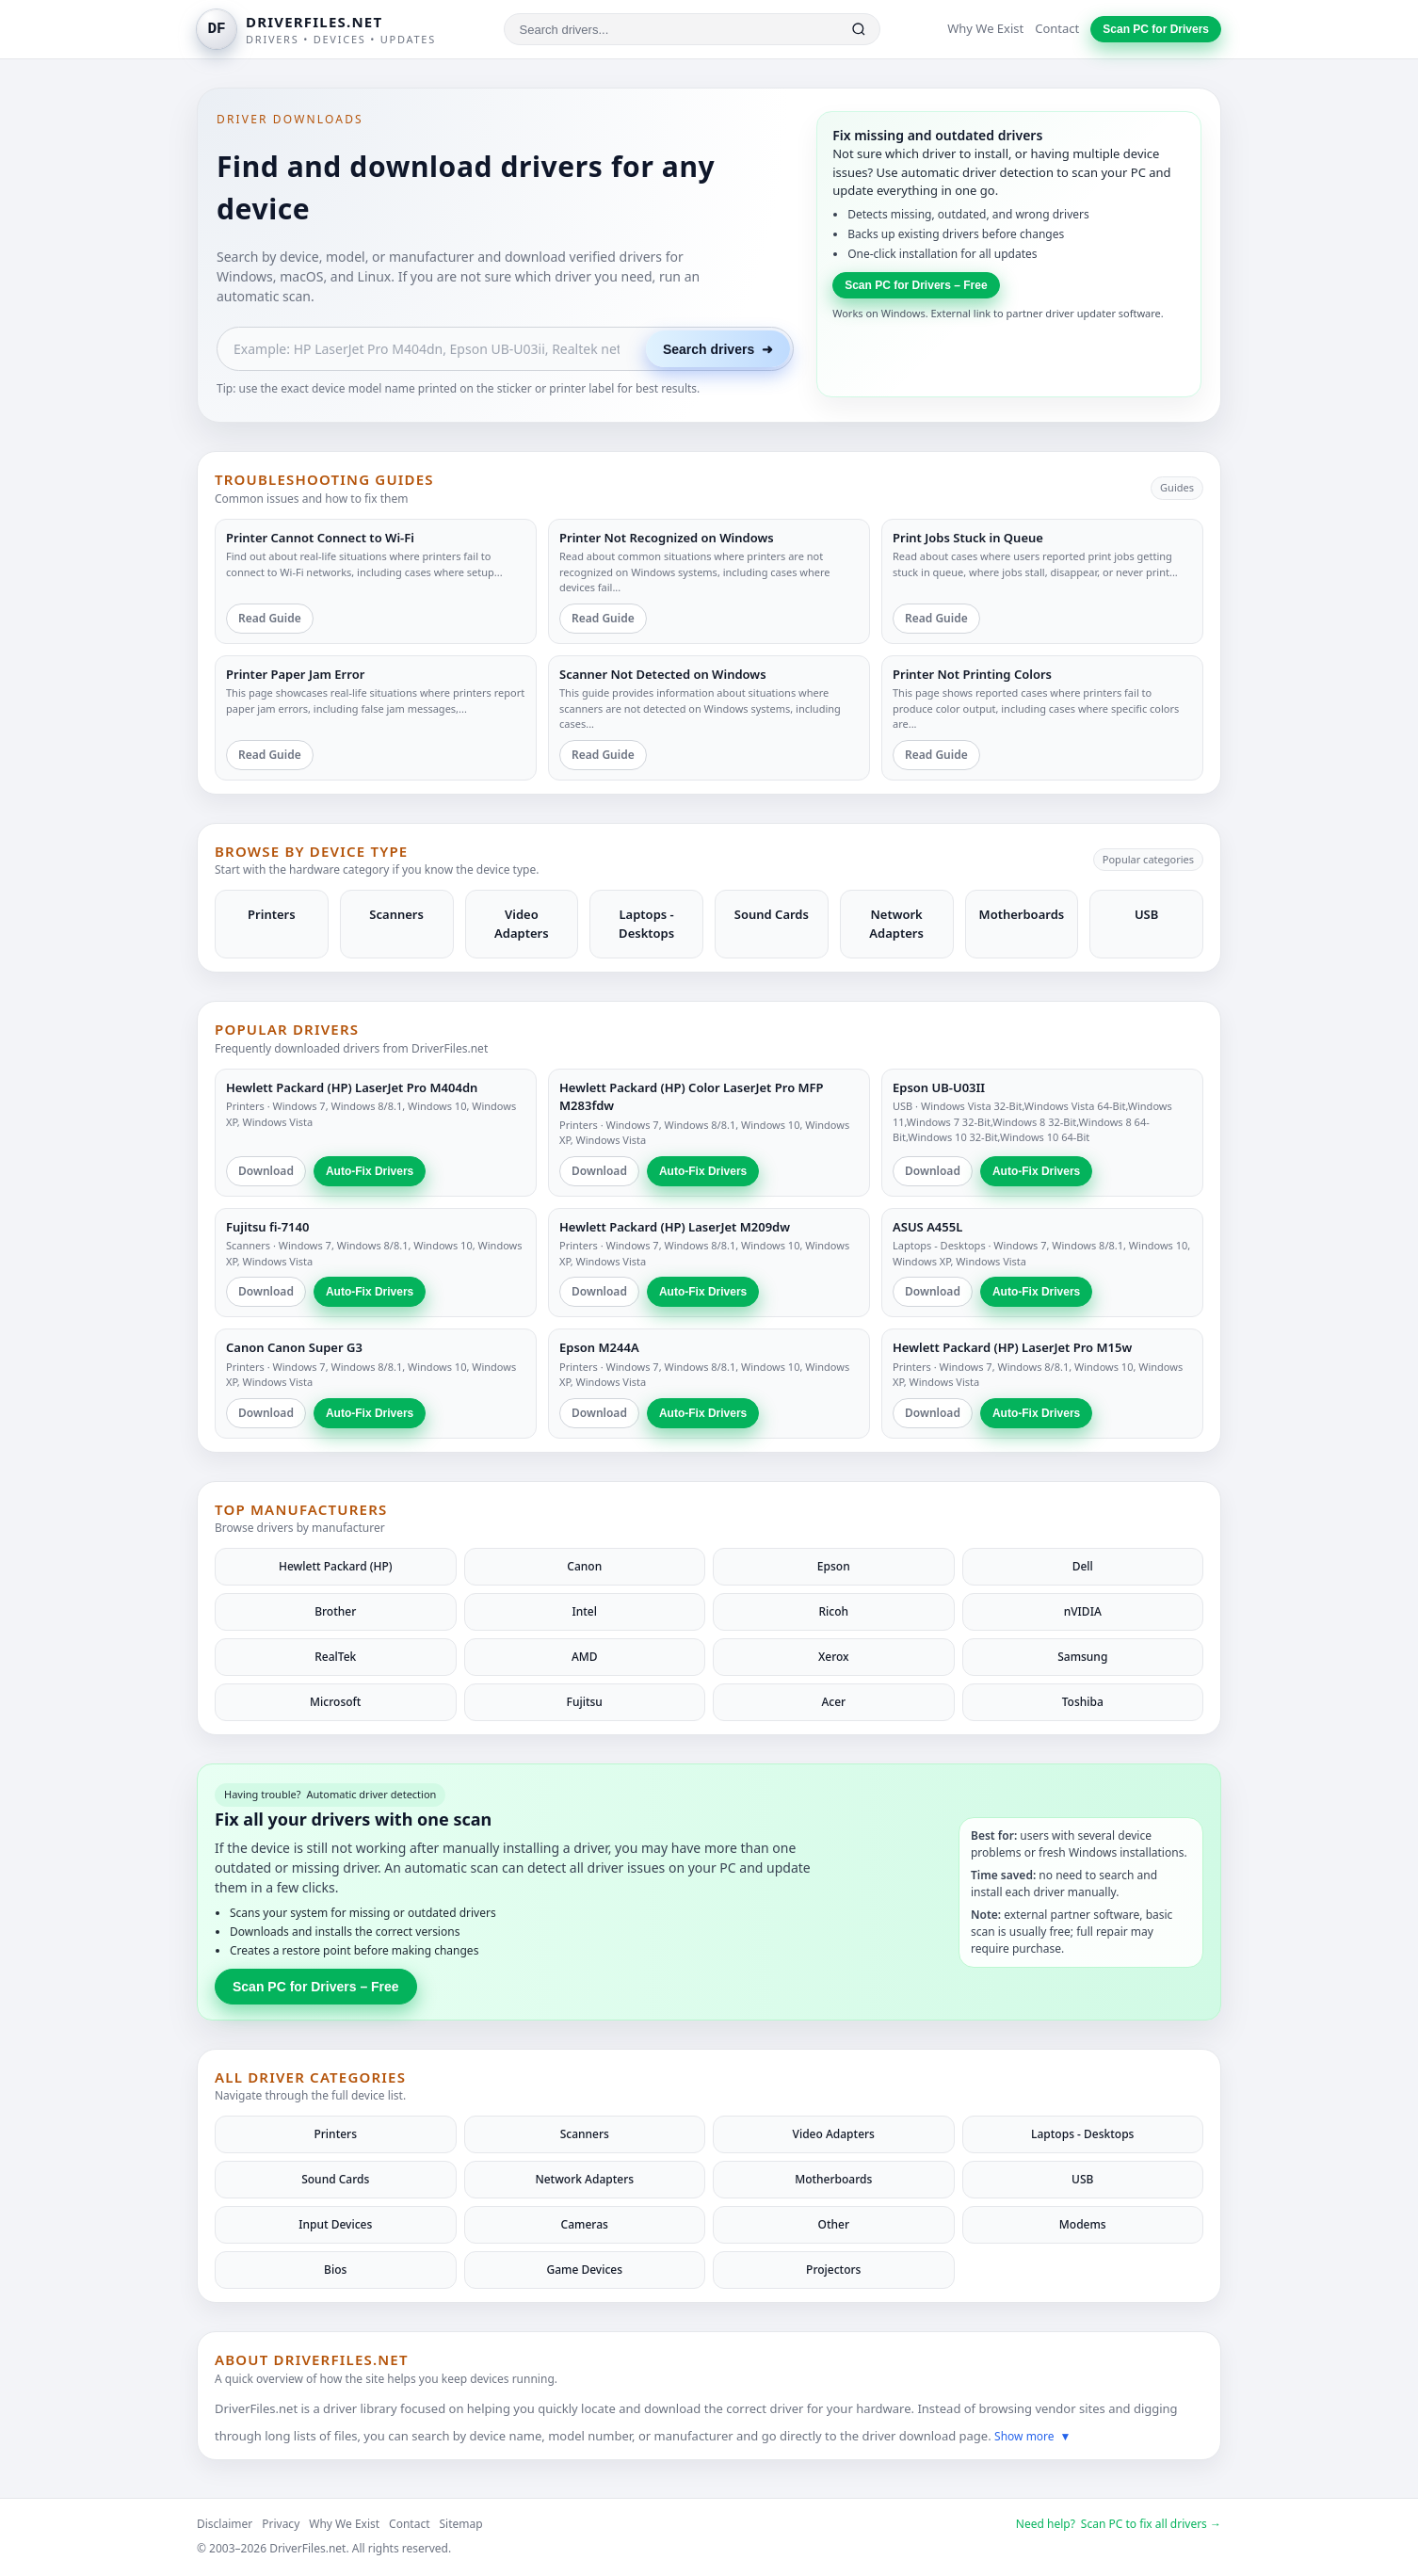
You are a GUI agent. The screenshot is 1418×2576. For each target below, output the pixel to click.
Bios (335, 2270)
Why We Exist (985, 28)
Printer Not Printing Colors (972, 674)
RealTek (335, 1657)
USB (902, 1106)
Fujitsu (585, 1702)
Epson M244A (599, 1347)
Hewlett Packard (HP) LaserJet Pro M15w (1012, 1347)
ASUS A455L (927, 1226)
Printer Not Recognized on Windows (666, 537)
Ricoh (833, 1611)
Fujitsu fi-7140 (267, 1226)
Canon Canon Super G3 (294, 1347)
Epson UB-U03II (939, 1087)
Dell (1082, 1566)
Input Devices (335, 2224)
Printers (245, 1106)
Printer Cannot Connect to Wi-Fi (320, 537)
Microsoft (335, 1702)
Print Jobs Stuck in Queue (968, 537)
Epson (833, 1566)
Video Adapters (834, 2134)
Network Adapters (584, 2179)
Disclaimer (224, 2524)
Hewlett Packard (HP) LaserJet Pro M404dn (351, 1087)
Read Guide (269, 618)
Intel (585, 1611)
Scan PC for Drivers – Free (916, 285)
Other (834, 2224)
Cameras (584, 2224)
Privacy (280, 2524)
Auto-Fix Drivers (369, 1171)
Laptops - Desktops (939, 1245)
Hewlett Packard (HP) (336, 1566)
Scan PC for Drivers (1156, 29)
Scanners (248, 1245)
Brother (335, 1611)
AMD (585, 1657)
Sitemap (461, 2524)
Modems (1082, 2224)
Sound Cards (335, 2179)
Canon (584, 1566)
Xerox (833, 1657)
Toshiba (1083, 1702)
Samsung (1082, 1657)
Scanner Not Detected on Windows (662, 674)
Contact (1057, 28)
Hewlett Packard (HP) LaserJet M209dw (674, 1226)
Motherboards (833, 2179)
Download (266, 1171)
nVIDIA (1083, 1611)
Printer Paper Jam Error (295, 674)
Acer (833, 1702)
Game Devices (584, 2270)
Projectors (833, 2270)
